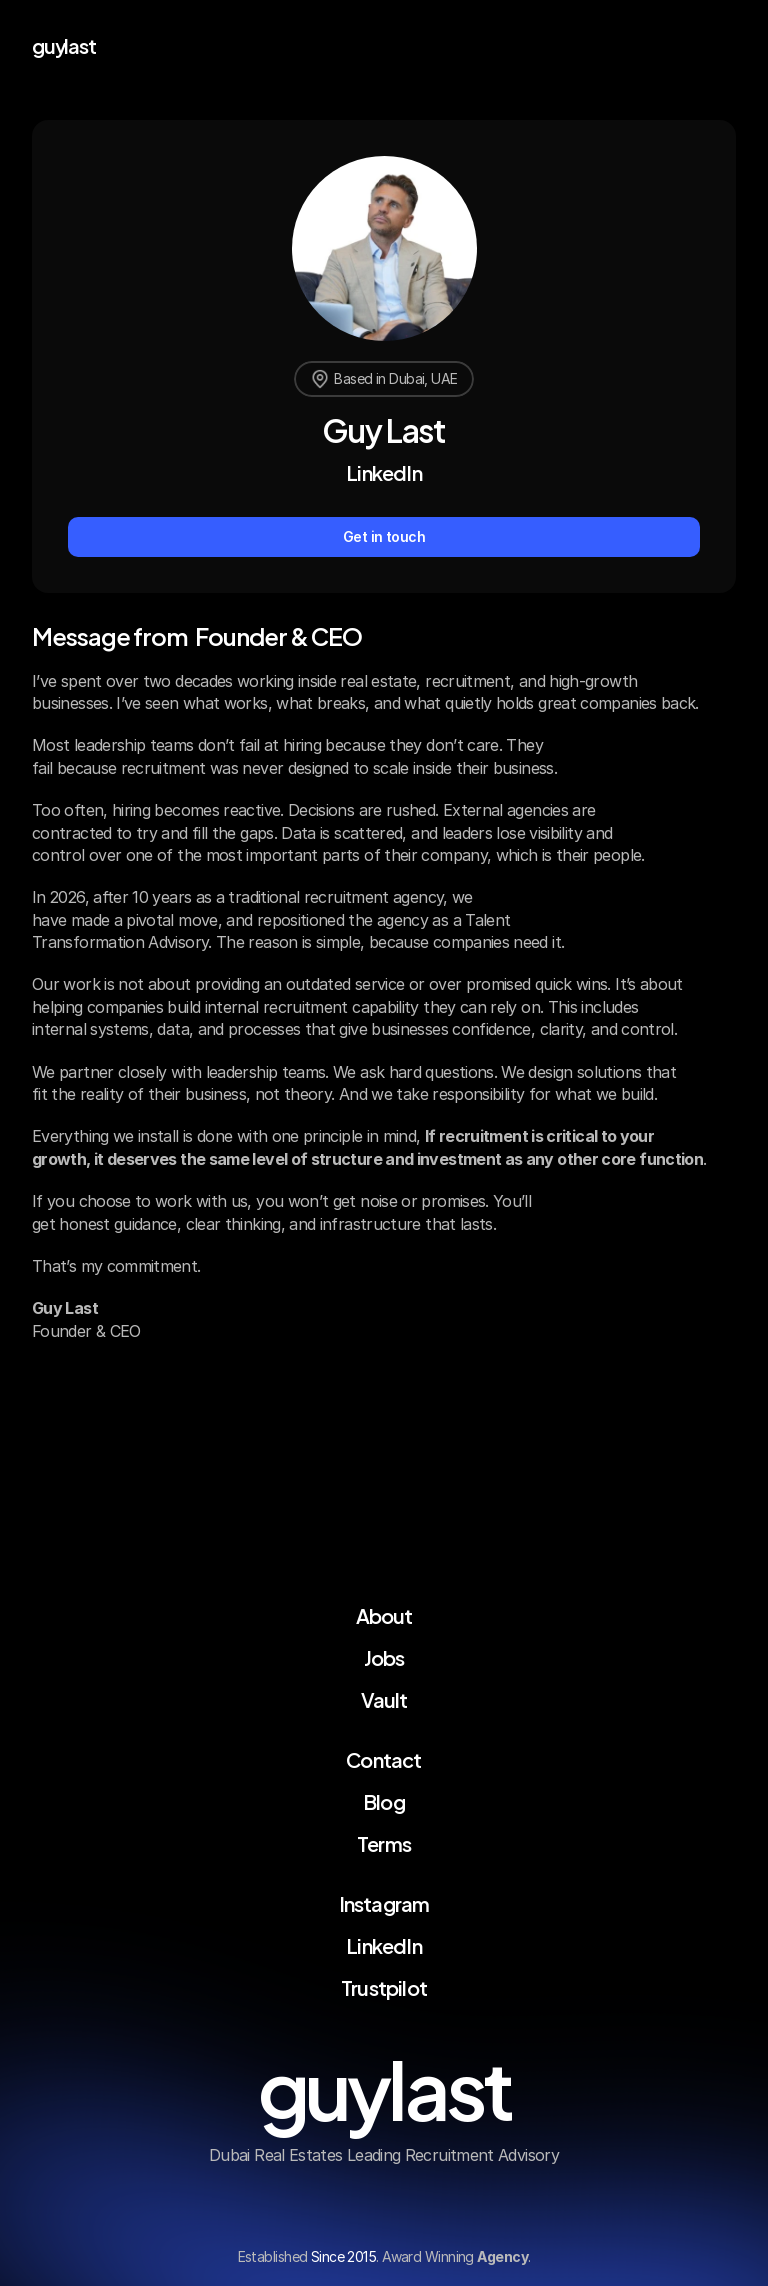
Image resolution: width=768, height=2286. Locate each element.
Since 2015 (343, 2256)
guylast (64, 44)
